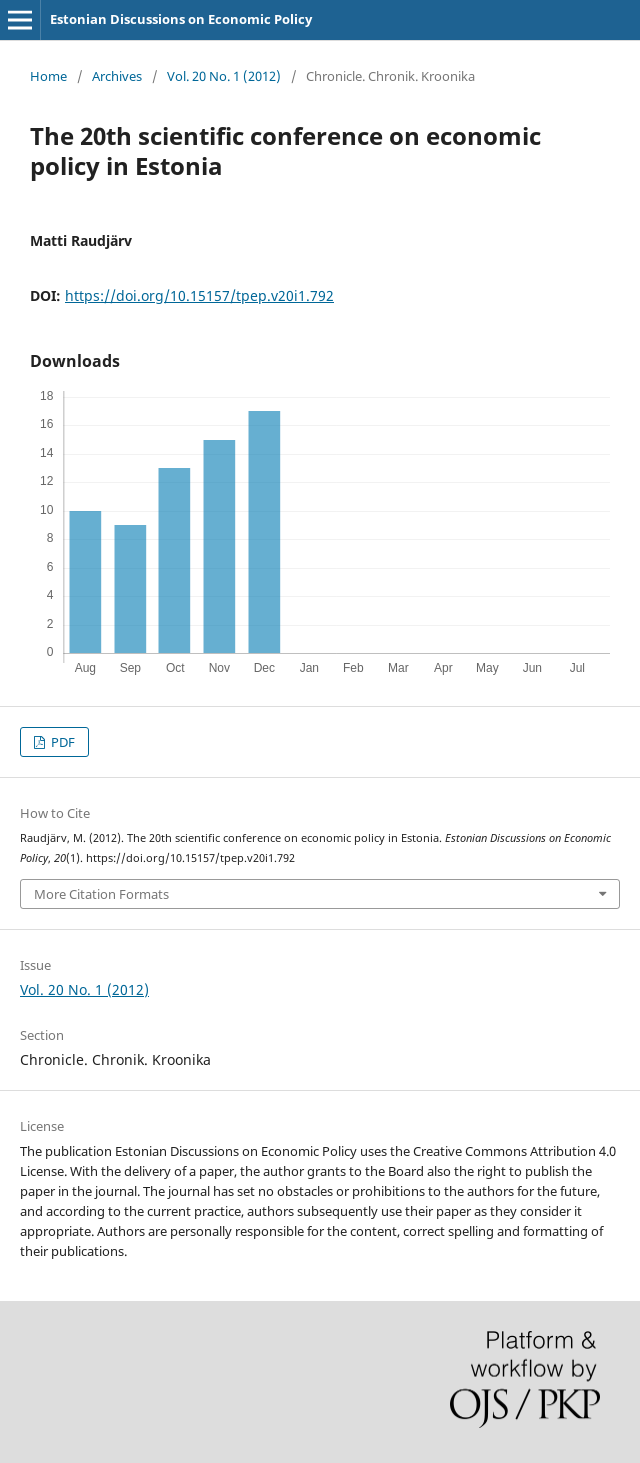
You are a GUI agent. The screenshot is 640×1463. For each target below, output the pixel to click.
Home (48, 76)
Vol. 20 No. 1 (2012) (224, 76)
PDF (61, 742)
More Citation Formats (101, 894)
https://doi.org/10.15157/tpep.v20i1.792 (199, 295)
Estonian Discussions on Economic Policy (181, 19)
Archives (117, 76)
